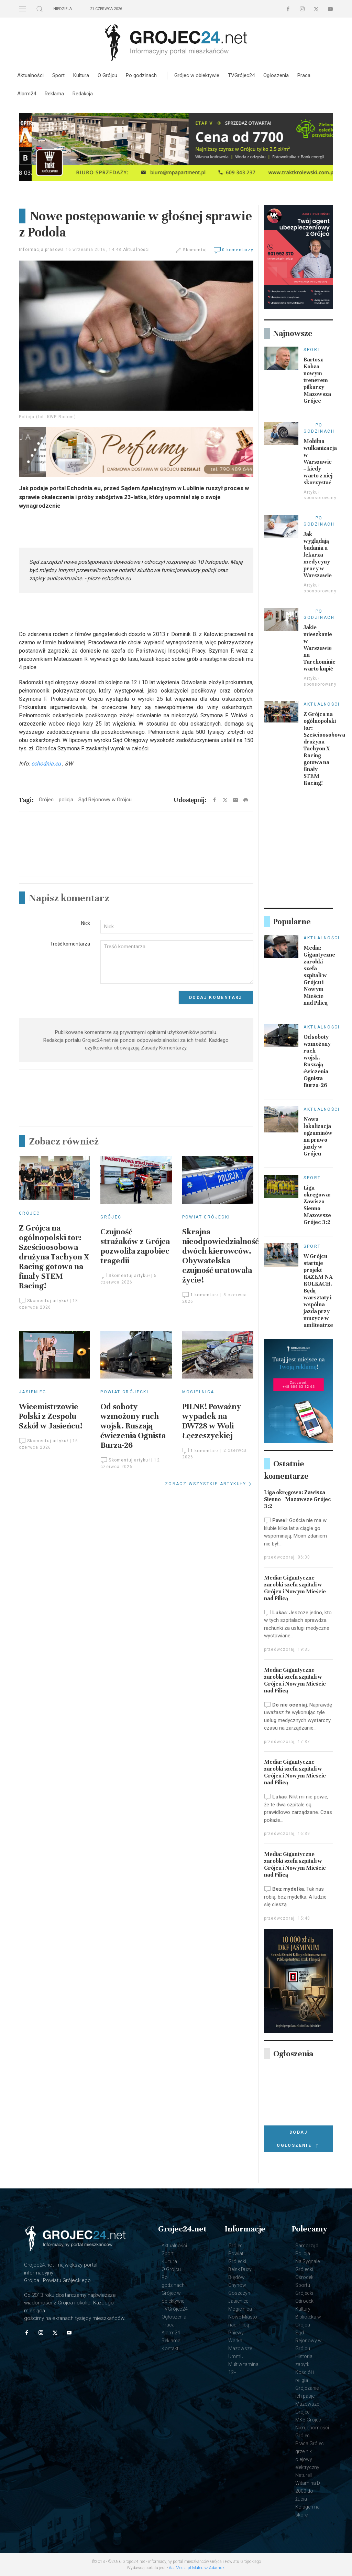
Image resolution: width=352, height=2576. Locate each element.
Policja (302, 2253)
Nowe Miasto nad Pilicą (242, 2320)
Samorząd (306, 2245)
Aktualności (30, 75)
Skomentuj (195, 249)
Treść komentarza (70, 944)
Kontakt (170, 2348)
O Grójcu (107, 75)
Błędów (236, 2277)
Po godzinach (141, 75)
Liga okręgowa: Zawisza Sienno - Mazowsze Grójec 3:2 (317, 1205)
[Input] (176, 926)
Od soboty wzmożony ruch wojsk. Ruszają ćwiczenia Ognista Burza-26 (133, 1426)
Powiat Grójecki (206, 1217)
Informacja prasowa (41, 249)
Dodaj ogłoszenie (298, 2139)
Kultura (81, 75)
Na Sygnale (307, 2261)
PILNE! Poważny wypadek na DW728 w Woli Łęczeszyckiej (211, 1421)
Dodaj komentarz (216, 997)
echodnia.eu (46, 763)
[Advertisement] (136, 867)
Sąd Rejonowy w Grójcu (308, 2340)
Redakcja (83, 94)
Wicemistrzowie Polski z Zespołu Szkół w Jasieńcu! (50, 1416)
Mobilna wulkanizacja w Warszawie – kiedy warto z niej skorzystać (320, 462)
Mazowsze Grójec (307, 2408)
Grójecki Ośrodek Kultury (304, 2301)
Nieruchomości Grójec (312, 2431)
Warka (235, 2340)
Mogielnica (198, 1392)
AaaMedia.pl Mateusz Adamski (197, 2567)
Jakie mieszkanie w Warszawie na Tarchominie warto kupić (320, 648)
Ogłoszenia (276, 75)
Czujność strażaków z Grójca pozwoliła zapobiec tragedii (135, 1246)
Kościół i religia (304, 2376)
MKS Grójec (308, 2419)
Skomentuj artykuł (43, 1300)
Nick (85, 923)
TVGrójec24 (241, 75)
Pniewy (236, 2332)
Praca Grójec (309, 2443)
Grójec (29, 1213)
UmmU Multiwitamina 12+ (243, 2364)
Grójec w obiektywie (196, 75)
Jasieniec (32, 1392)
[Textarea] (176, 962)
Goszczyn (239, 2293)
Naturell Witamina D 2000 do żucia (307, 2487)
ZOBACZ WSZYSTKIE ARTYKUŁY (209, 1484)
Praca (303, 75)
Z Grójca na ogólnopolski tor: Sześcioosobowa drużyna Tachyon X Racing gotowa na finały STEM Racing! (54, 1257)
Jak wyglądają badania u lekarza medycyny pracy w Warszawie (318, 555)
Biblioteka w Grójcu (308, 2320)
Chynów (237, 2285)
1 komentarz (200, 1294)
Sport (58, 75)
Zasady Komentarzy (163, 1048)
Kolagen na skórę (307, 2510)
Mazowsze (240, 2348)
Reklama (54, 94)
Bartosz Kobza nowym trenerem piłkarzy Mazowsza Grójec (317, 380)
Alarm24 (26, 94)
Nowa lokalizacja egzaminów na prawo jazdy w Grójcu (318, 1136)
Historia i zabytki (305, 2360)
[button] (22, 8)
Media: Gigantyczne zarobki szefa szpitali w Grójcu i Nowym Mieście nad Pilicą (319, 975)
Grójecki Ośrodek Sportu (304, 2277)
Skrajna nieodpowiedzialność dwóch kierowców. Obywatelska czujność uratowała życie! (220, 1256)
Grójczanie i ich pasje (308, 2392)
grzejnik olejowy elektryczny (307, 2459)
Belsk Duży (240, 2269)
